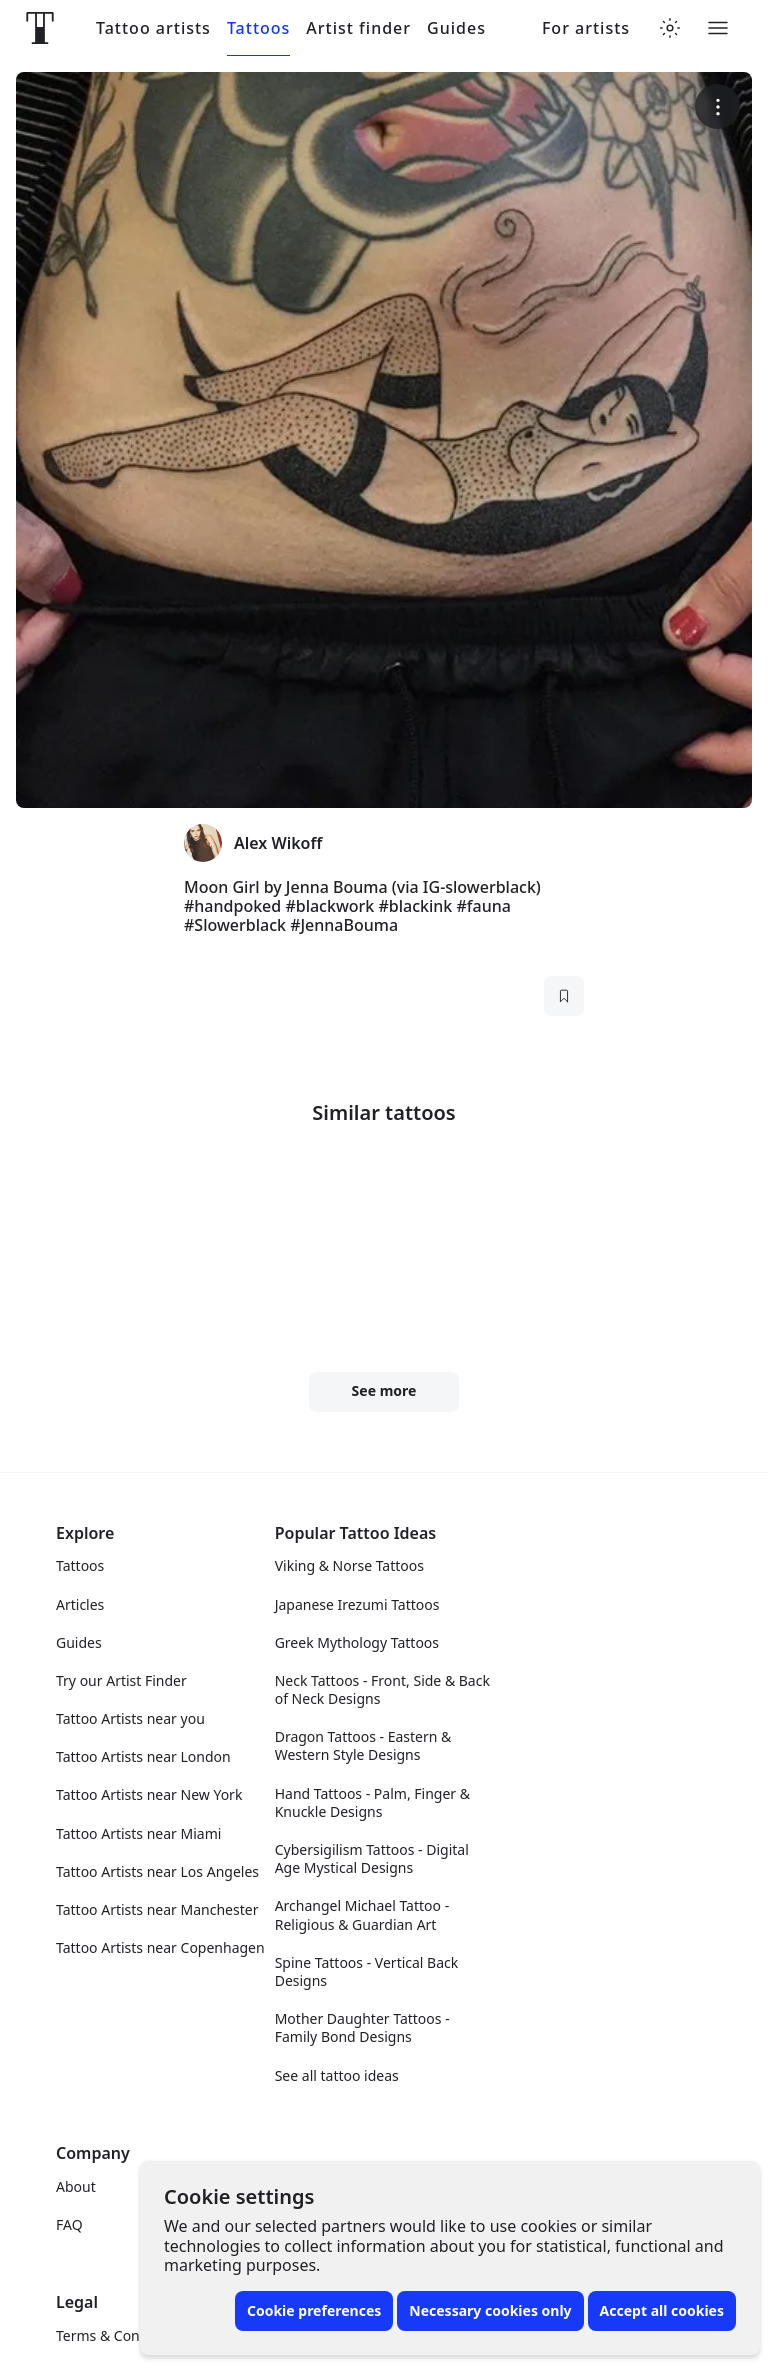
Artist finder (358, 28)
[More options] (717, 106)
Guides (456, 28)
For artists (586, 28)
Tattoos (258, 28)
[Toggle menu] (718, 28)
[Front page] (40, 28)
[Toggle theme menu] (670, 28)
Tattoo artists (153, 28)
